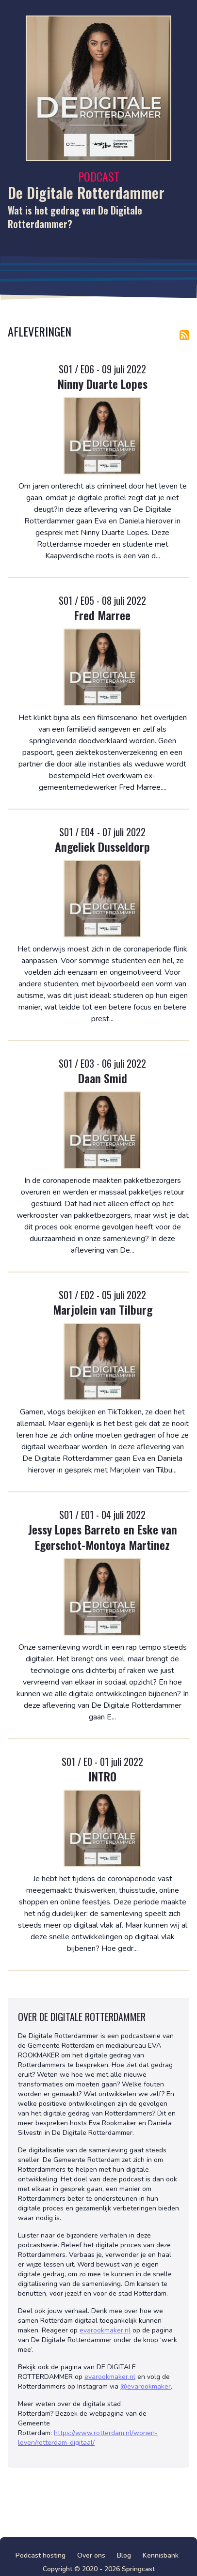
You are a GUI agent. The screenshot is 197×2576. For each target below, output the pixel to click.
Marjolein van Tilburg (102, 1309)
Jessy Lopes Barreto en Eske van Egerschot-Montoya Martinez (102, 1536)
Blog (124, 2555)
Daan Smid (102, 1078)
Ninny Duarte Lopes (103, 383)
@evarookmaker (145, 2386)
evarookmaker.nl (105, 2330)
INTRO (102, 1776)
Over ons (91, 2555)
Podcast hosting (41, 2555)
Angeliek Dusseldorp (102, 846)
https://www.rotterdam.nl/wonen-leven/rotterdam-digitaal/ (88, 2437)
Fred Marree (102, 615)
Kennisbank (161, 2555)
